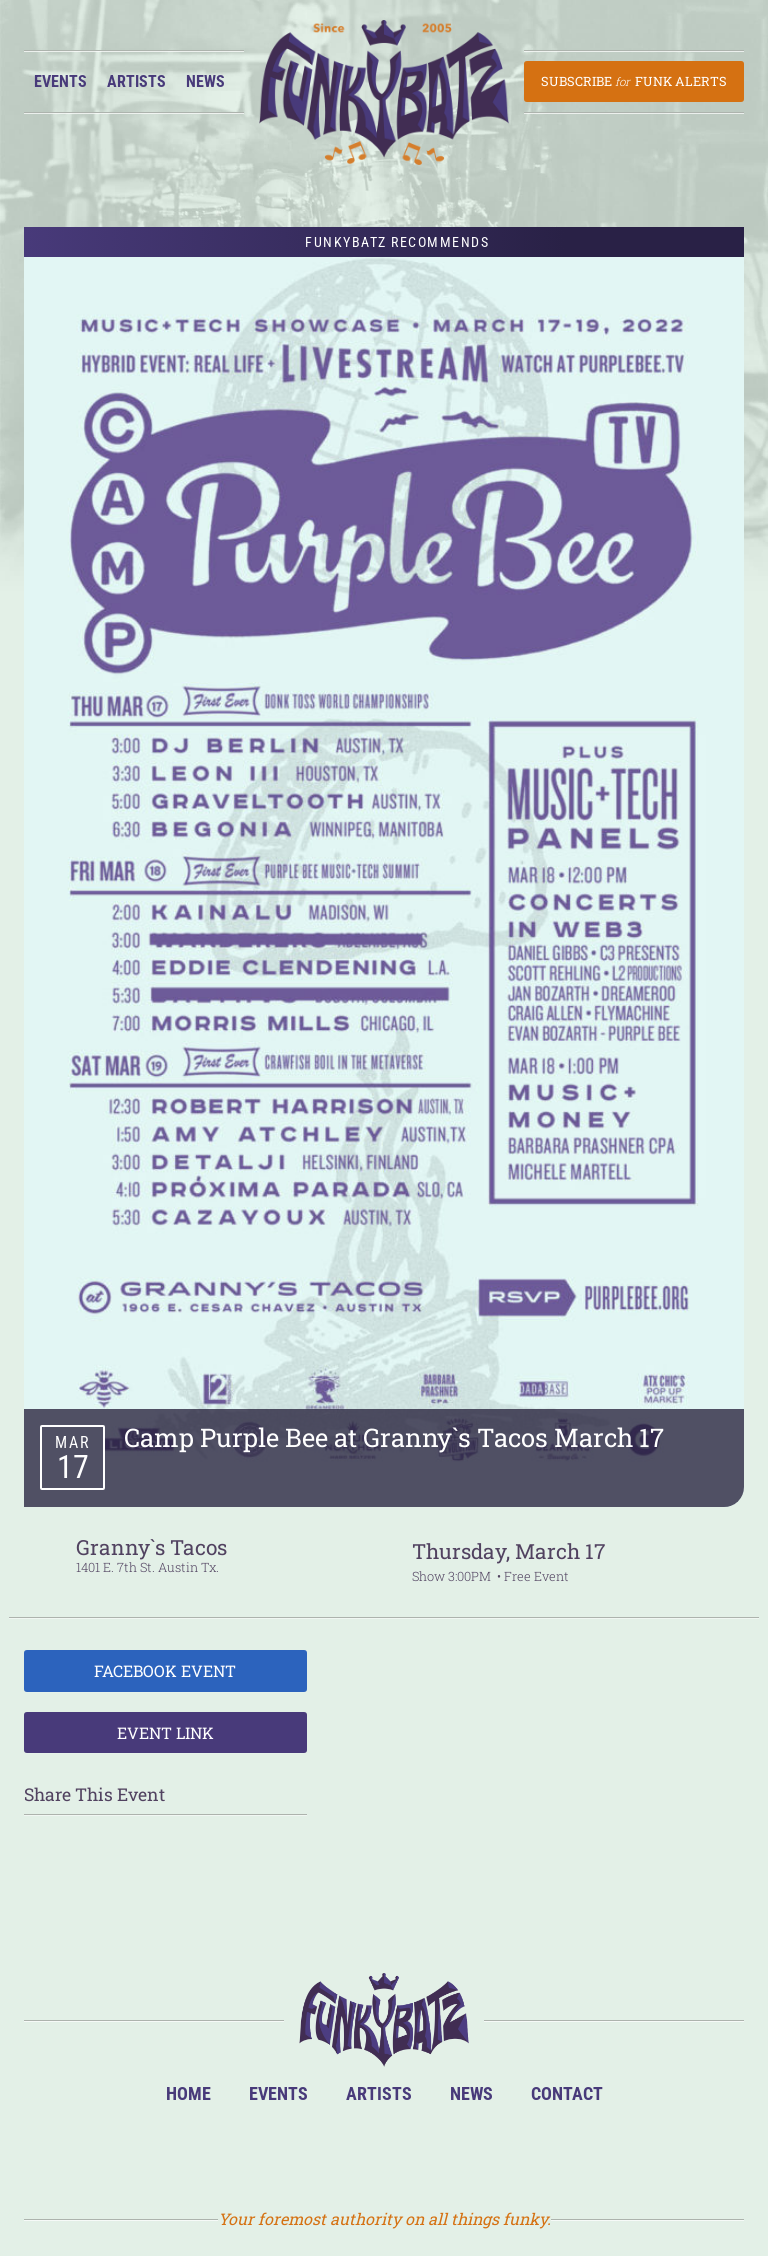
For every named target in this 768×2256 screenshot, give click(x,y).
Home (188, 2093)
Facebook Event (165, 1670)
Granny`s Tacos (151, 1547)
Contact (567, 2093)
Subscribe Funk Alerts (633, 81)
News (205, 81)
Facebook (352, 2152)
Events (60, 81)
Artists (136, 81)
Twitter (417, 2152)
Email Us (482, 2152)
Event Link (165, 1732)
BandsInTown (287, 2152)
